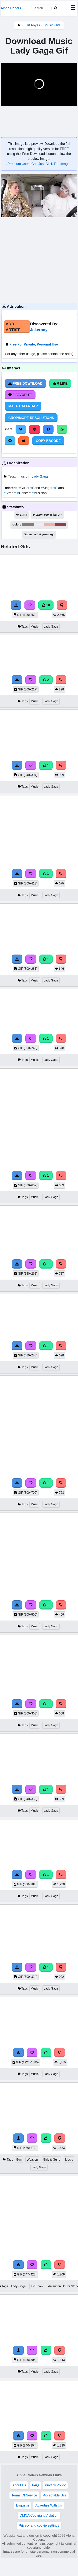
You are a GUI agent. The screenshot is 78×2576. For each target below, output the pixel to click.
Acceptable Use (54, 2495)
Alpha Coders (11, 8)
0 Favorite (20, 395)
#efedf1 (39, 524)
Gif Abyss (32, 25)
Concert (24, 493)
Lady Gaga (40, 476)
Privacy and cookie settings (39, 2525)
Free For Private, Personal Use (33, 344)
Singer (47, 488)
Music (35, 626)
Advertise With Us (48, 2505)
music (22, 476)
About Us (19, 2485)
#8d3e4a (60, 524)
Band (35, 488)
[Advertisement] (35, 259)
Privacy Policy (55, 2485)
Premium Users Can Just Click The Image (38, 164)
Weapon (32, 2159)
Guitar (24, 488)
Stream (10, 493)
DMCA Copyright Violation (39, 2515)
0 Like (60, 383)
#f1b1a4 (49, 524)
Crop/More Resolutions (31, 418)
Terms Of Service (24, 2495)
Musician (39, 493)
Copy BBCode (48, 441)
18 (46, 605)
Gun (19, 2159)
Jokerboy (39, 329)
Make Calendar (23, 406)
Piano (58, 488)
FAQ (35, 2485)
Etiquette (22, 2505)
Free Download (25, 383)
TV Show (37, 2286)
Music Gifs (53, 25)
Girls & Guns (51, 2159)
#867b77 (28, 524)
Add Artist (13, 327)
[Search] (55, 8)
